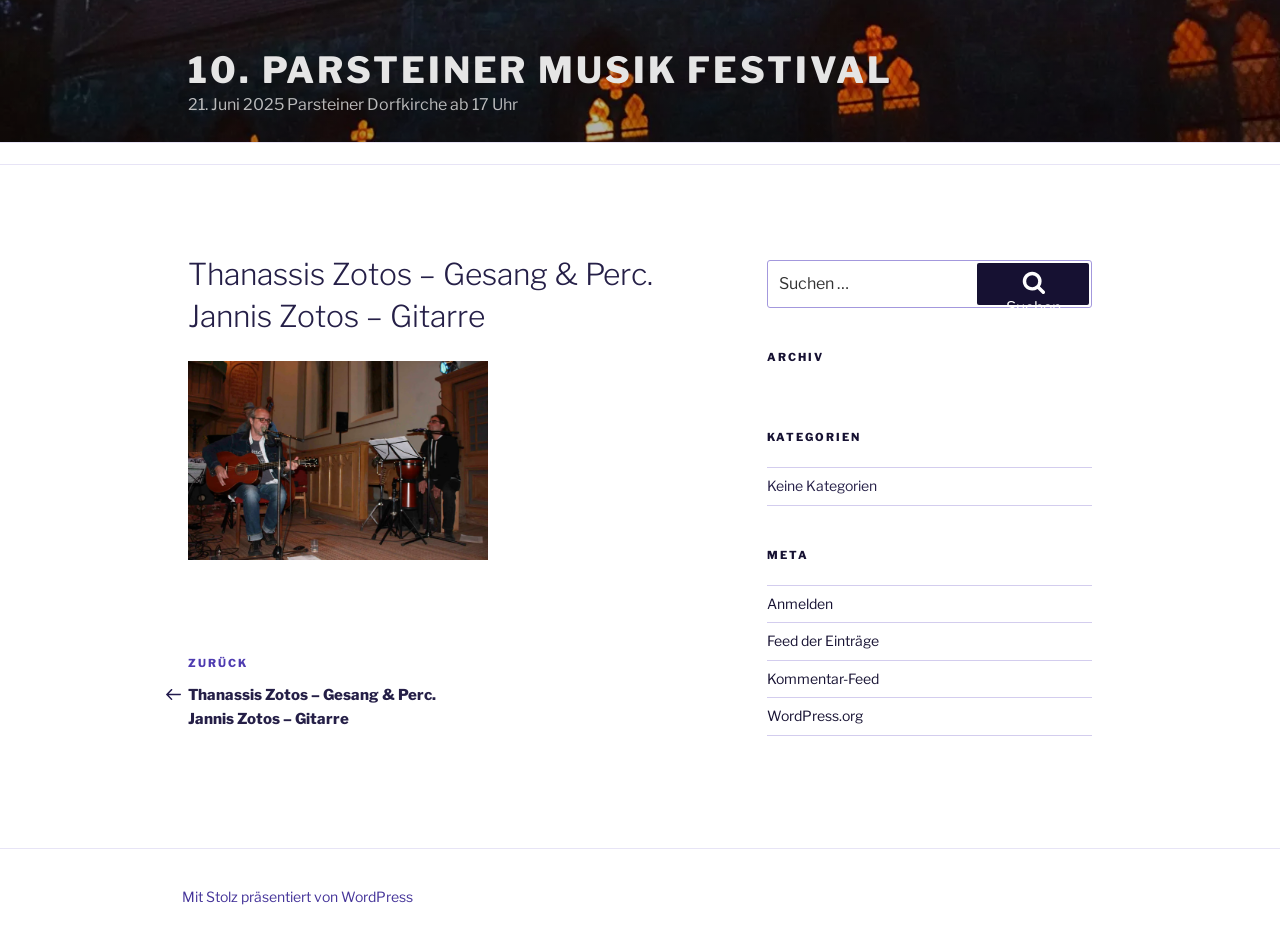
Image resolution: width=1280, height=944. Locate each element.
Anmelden (800, 603)
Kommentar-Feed (823, 678)
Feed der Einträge (823, 640)
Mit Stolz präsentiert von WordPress (297, 896)
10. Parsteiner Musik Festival (540, 70)
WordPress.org (815, 715)
